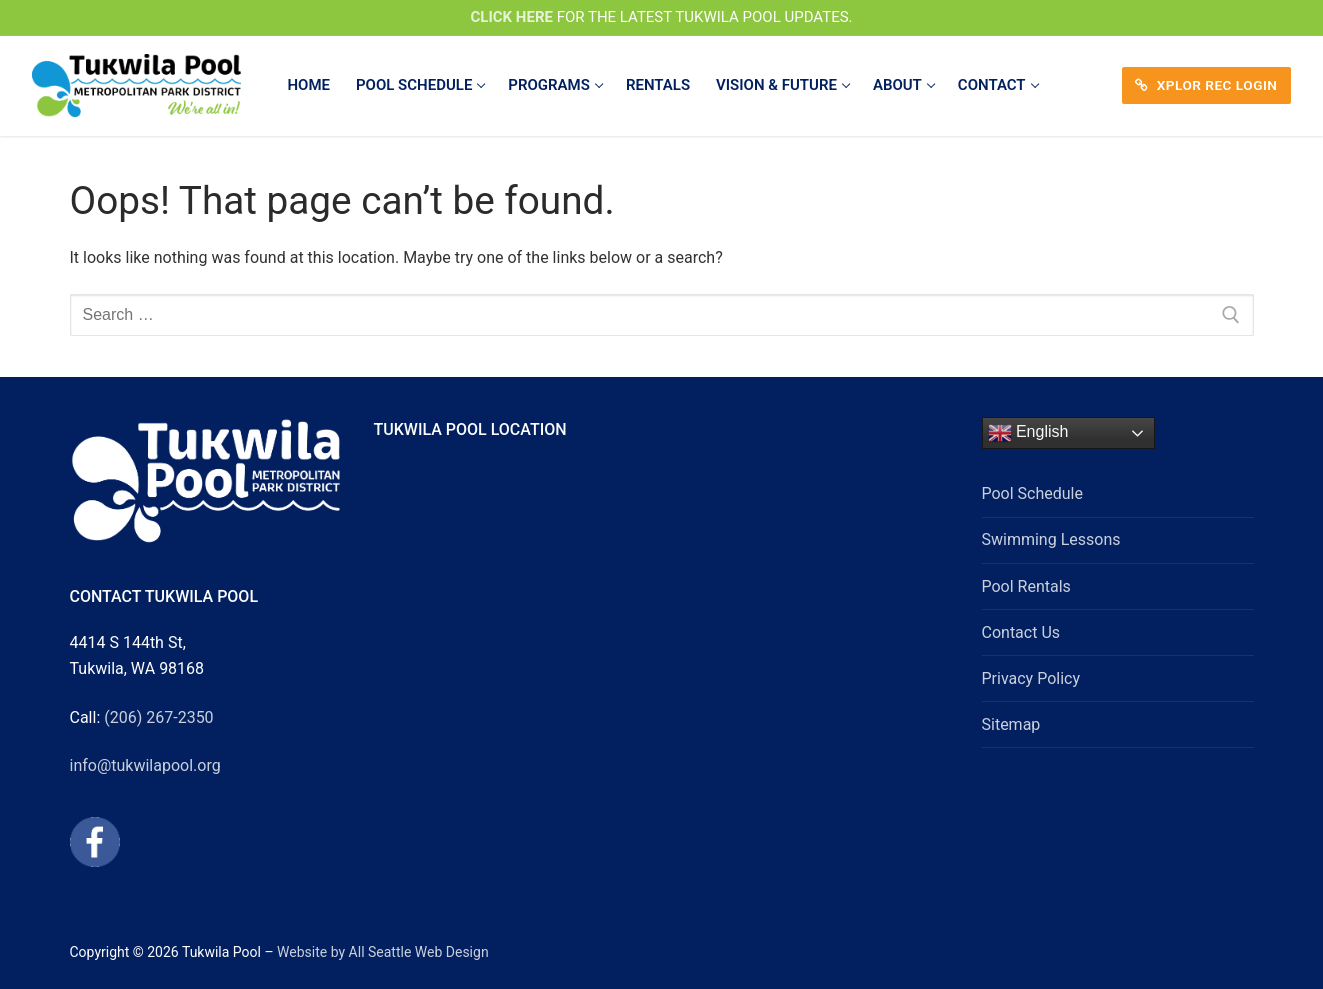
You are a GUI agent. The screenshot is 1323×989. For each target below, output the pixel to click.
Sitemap (1011, 724)
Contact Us (1021, 632)
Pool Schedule (1033, 493)
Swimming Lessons (1051, 539)
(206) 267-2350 (158, 717)
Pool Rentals (1026, 586)
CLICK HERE (511, 17)
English (1028, 433)
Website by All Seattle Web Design (383, 952)
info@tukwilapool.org (145, 765)
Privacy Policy (1031, 678)
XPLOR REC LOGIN (1206, 85)
